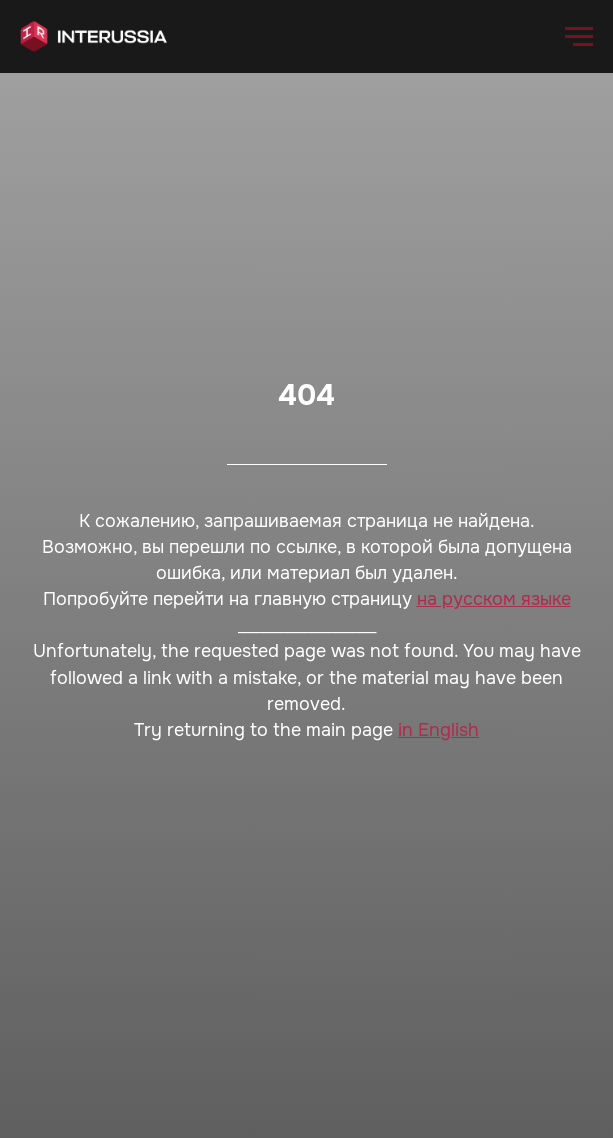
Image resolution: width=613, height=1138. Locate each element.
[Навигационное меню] (579, 37)
